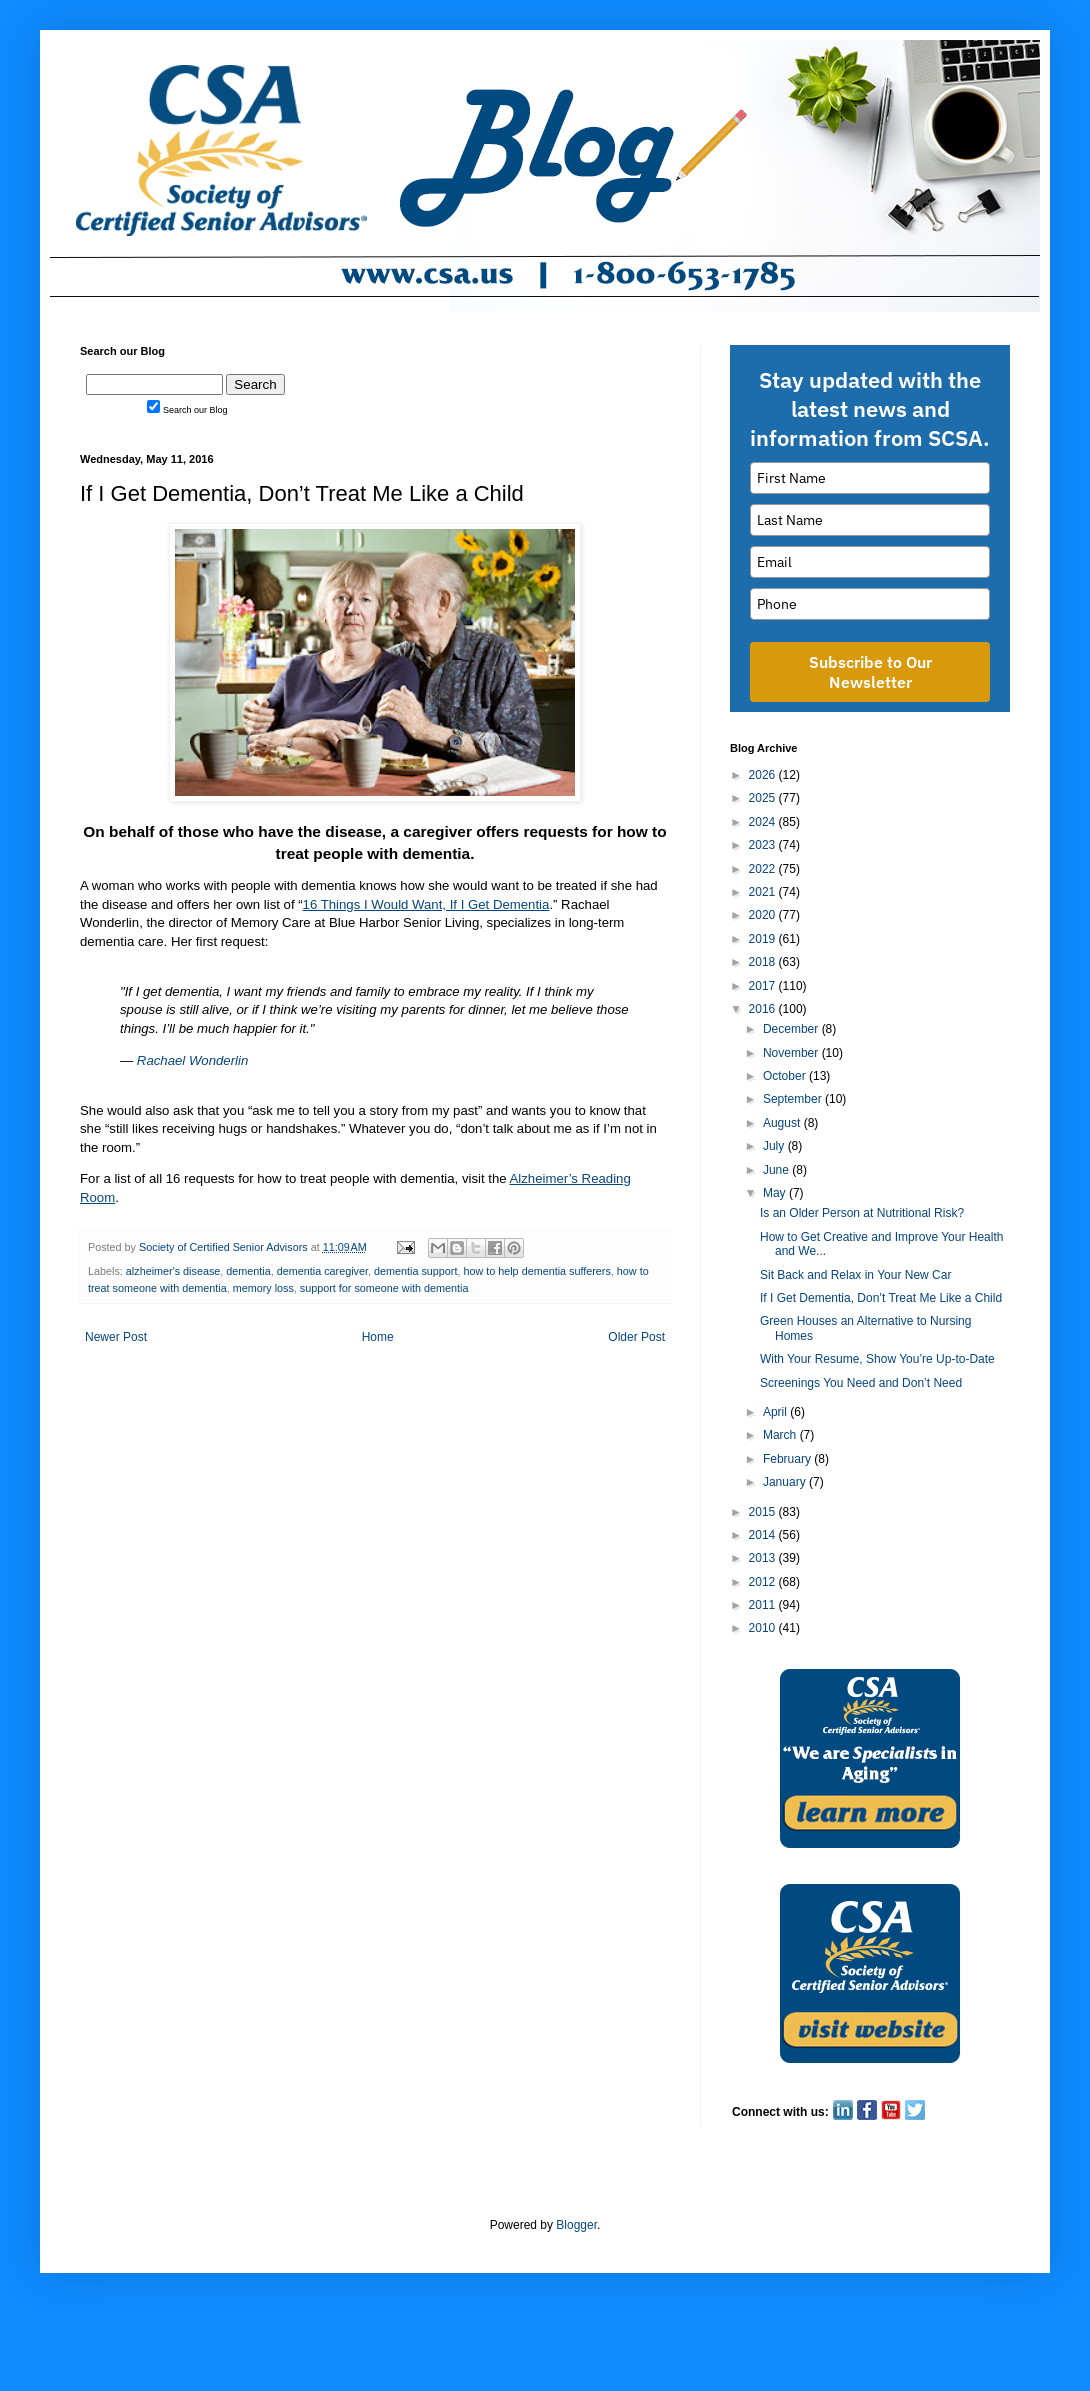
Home (378, 1337)
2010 (764, 1628)
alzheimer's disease (173, 1271)
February (788, 1459)
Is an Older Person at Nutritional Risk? (862, 1213)
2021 (764, 892)
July (775, 1146)
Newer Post (116, 1337)
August (783, 1123)
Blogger (576, 2225)
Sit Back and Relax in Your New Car (855, 1275)
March (781, 1435)
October (786, 1076)
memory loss (263, 1288)
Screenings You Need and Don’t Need (861, 1383)
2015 (764, 1512)
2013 (764, 1558)
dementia (248, 1271)
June (777, 1170)
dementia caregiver (322, 1271)
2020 (764, 915)
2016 (764, 1009)
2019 (764, 939)
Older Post (636, 1337)
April (776, 1412)
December (792, 1029)
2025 (764, 798)
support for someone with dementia (384, 1288)
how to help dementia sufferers (536, 1271)
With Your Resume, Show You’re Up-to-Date (877, 1359)
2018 (764, 962)
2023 (764, 845)
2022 (764, 869)
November (792, 1053)
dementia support (415, 1271)
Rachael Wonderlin (192, 1060)
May (776, 1193)
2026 (764, 775)
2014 (764, 1535)
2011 (764, 1605)
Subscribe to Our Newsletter (870, 672)
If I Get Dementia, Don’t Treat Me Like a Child (881, 1298)
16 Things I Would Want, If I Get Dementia (426, 904)
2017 (764, 986)
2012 (764, 1582)
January (786, 1482)
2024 (764, 822)
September (794, 1099)
